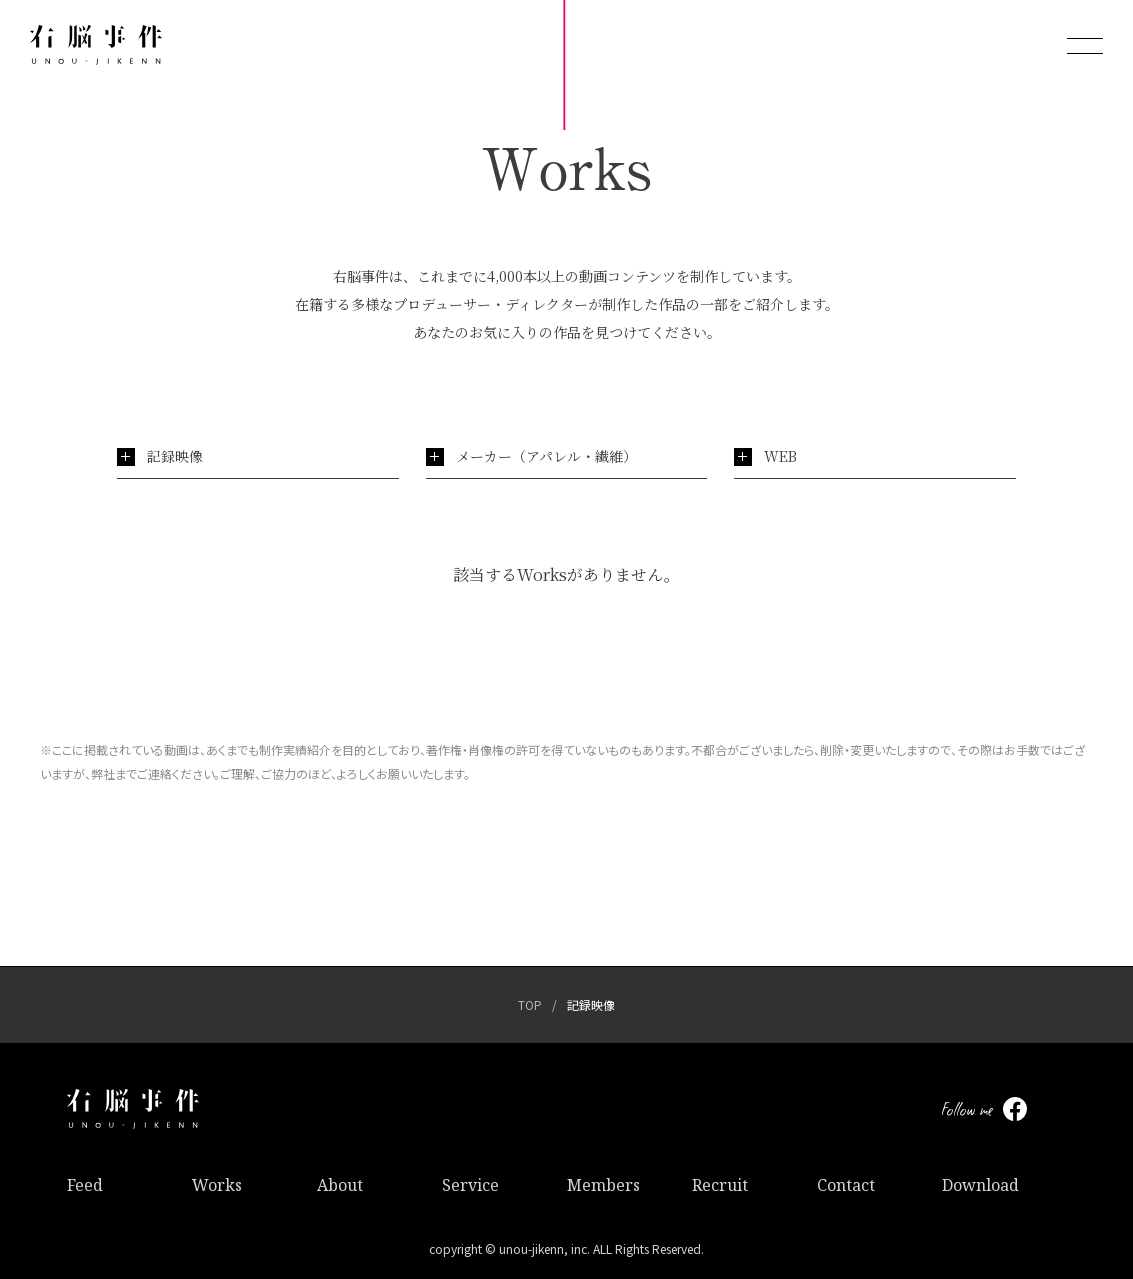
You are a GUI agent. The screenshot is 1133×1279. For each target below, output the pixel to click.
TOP (530, 1004)
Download (980, 1185)
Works (217, 1185)
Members (603, 1185)
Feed (85, 1185)
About (340, 1185)
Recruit (720, 1185)
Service (470, 1185)
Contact (846, 1185)
